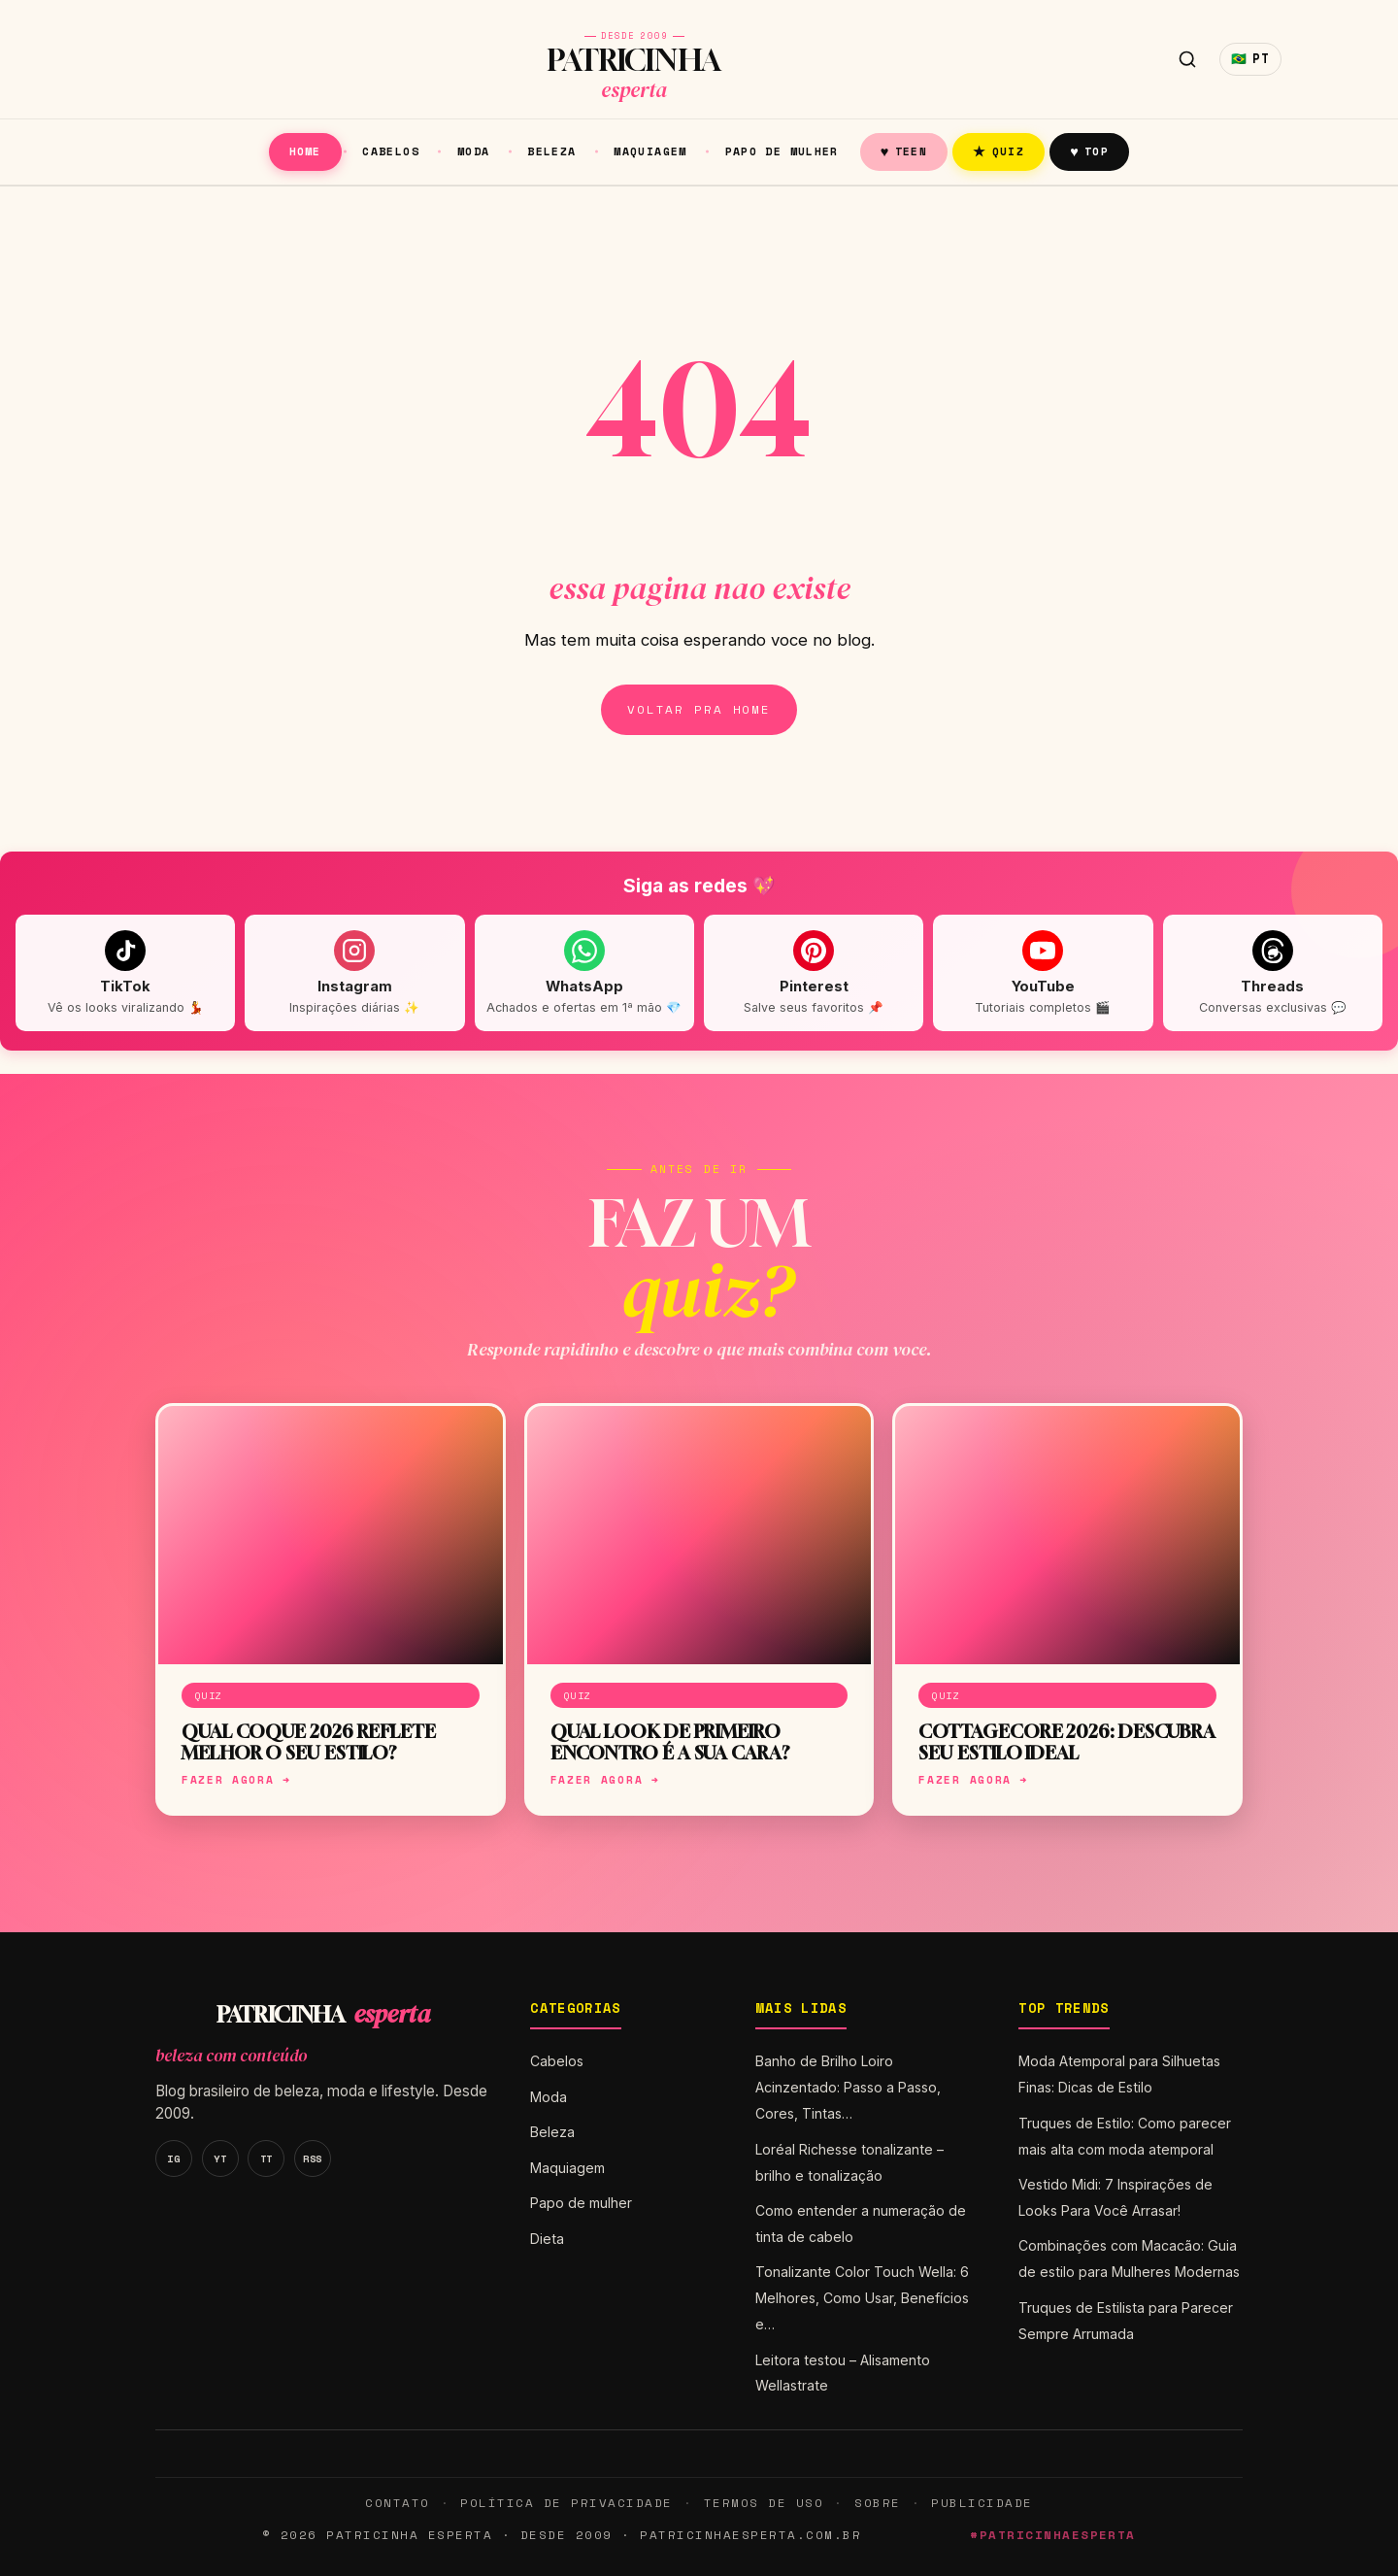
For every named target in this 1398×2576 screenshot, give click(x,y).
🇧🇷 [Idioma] (1250, 59)
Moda (473, 151)
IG (173, 2158)
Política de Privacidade (566, 2502)
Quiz (998, 151)
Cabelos (390, 151)
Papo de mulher (782, 151)
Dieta (547, 2238)
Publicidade (981, 2502)
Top (1089, 151)
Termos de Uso (763, 2502)
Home (305, 151)
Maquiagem (650, 151)
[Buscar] (1187, 59)
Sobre (877, 2502)
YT (220, 2158)
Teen (904, 151)
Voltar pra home (699, 709)
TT (266, 2158)
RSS (312, 2158)
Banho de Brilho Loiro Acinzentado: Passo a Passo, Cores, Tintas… (848, 2087)
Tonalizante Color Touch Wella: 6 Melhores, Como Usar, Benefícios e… (862, 2297)
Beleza (551, 151)
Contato (397, 2502)
